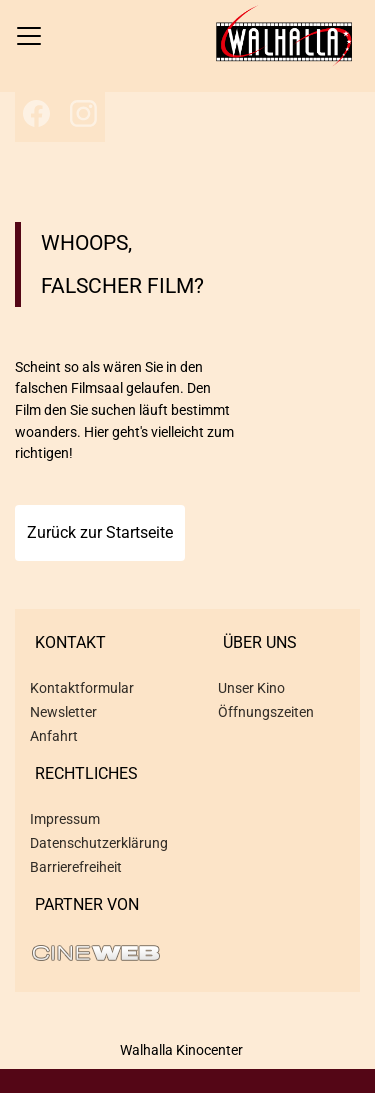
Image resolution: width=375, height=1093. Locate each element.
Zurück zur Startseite (100, 532)
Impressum (65, 819)
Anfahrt (54, 736)
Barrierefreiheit (76, 867)
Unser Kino (251, 688)
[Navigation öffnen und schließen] (29, 36)
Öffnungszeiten (266, 712)
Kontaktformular (82, 688)
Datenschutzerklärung (99, 843)
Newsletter (63, 712)
